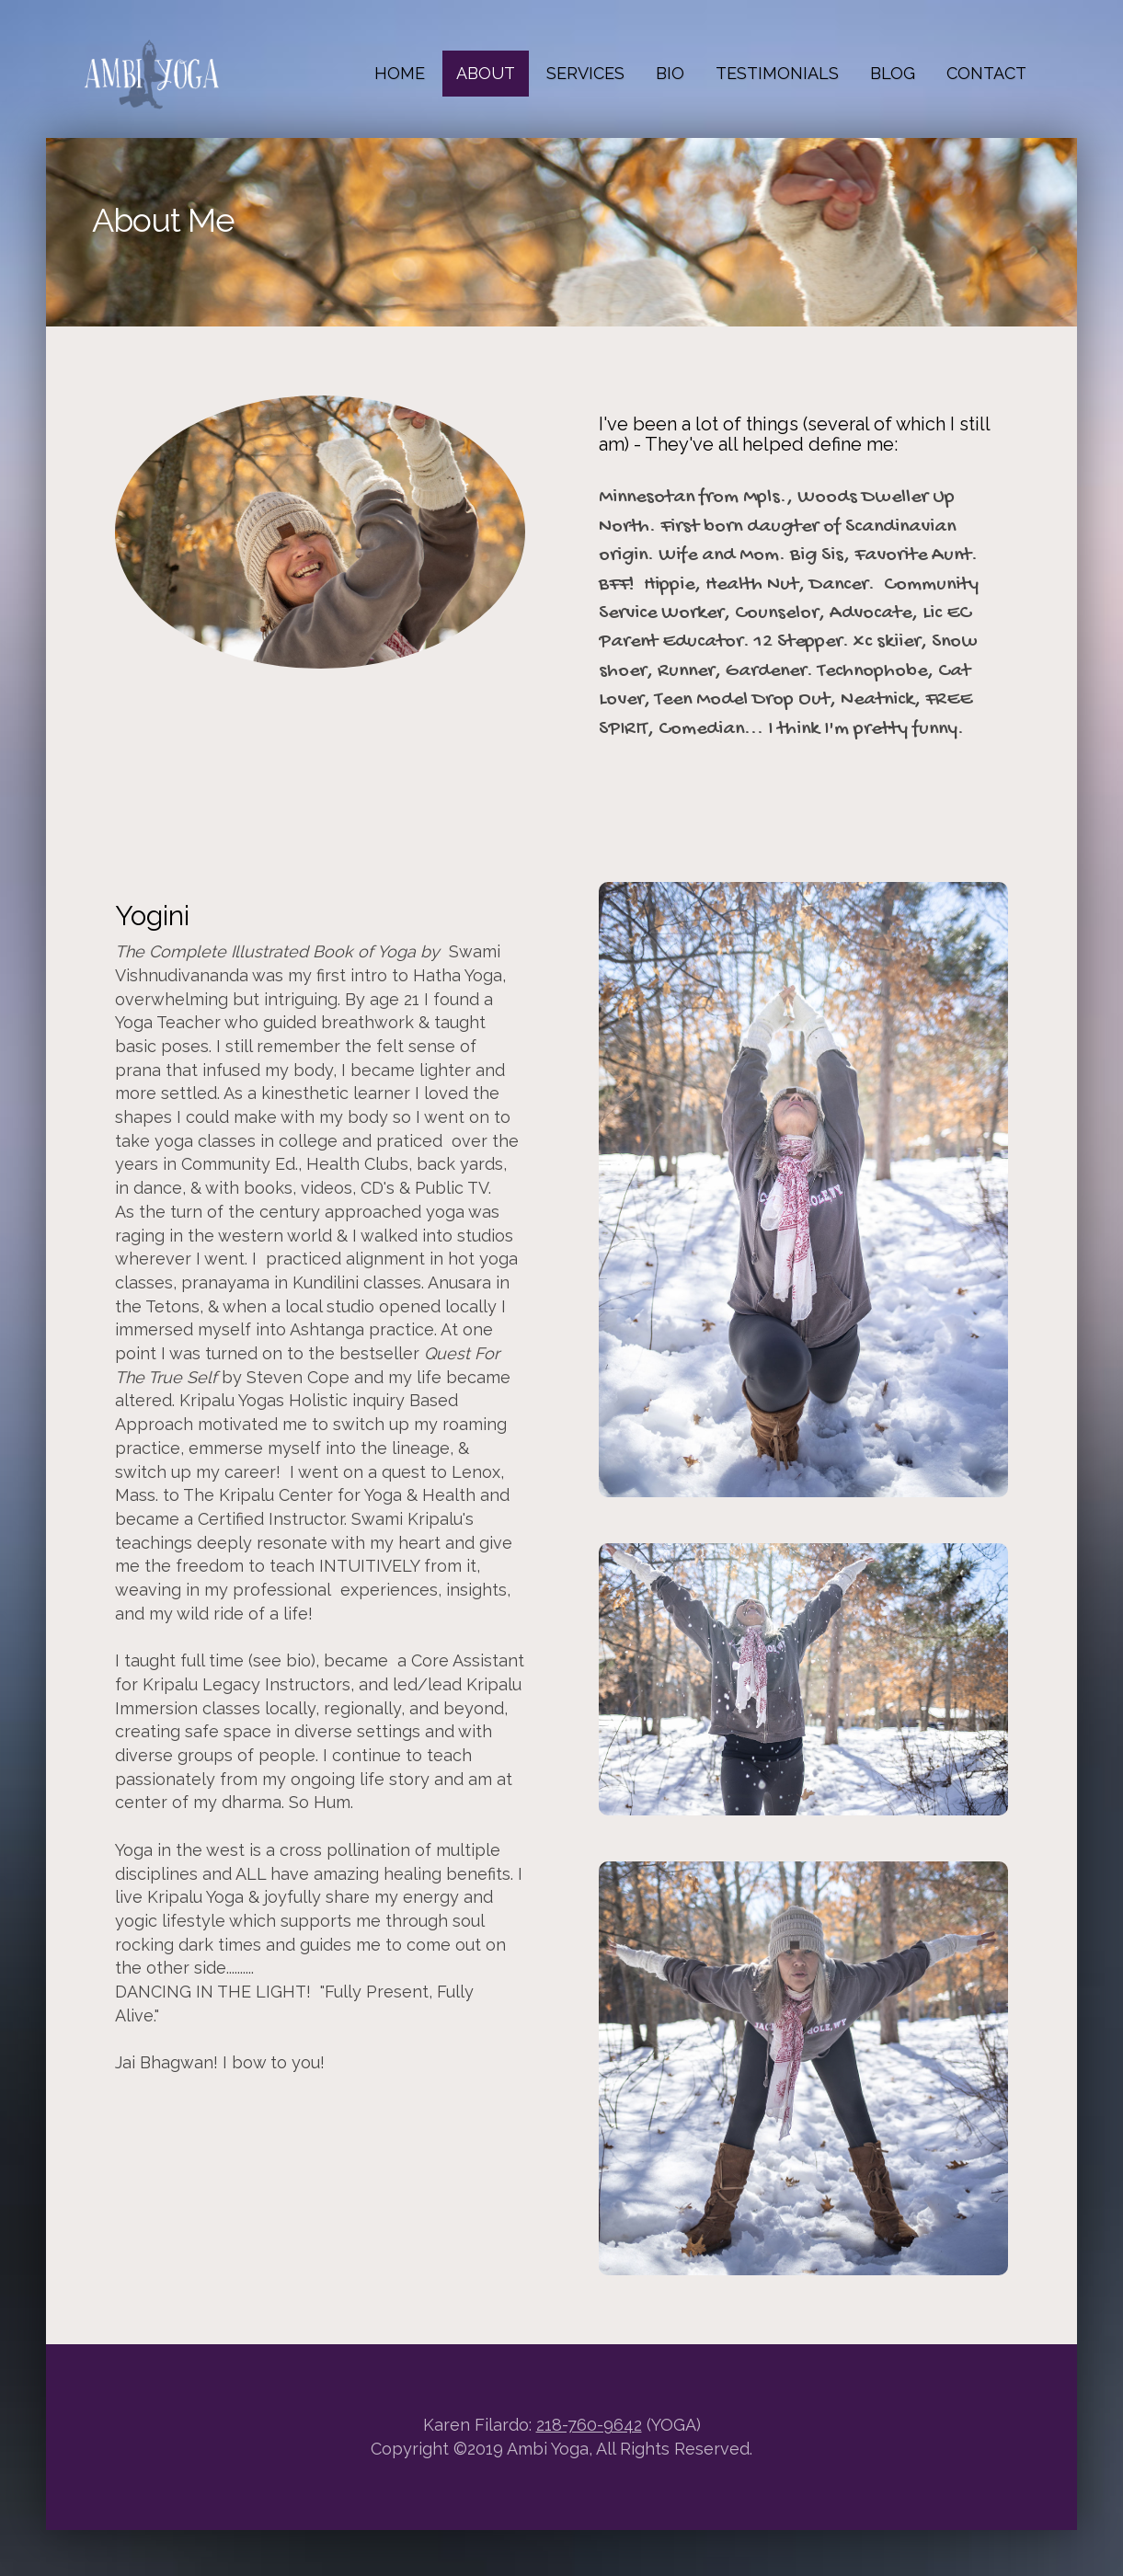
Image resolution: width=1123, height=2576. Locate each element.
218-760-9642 (589, 2424)
